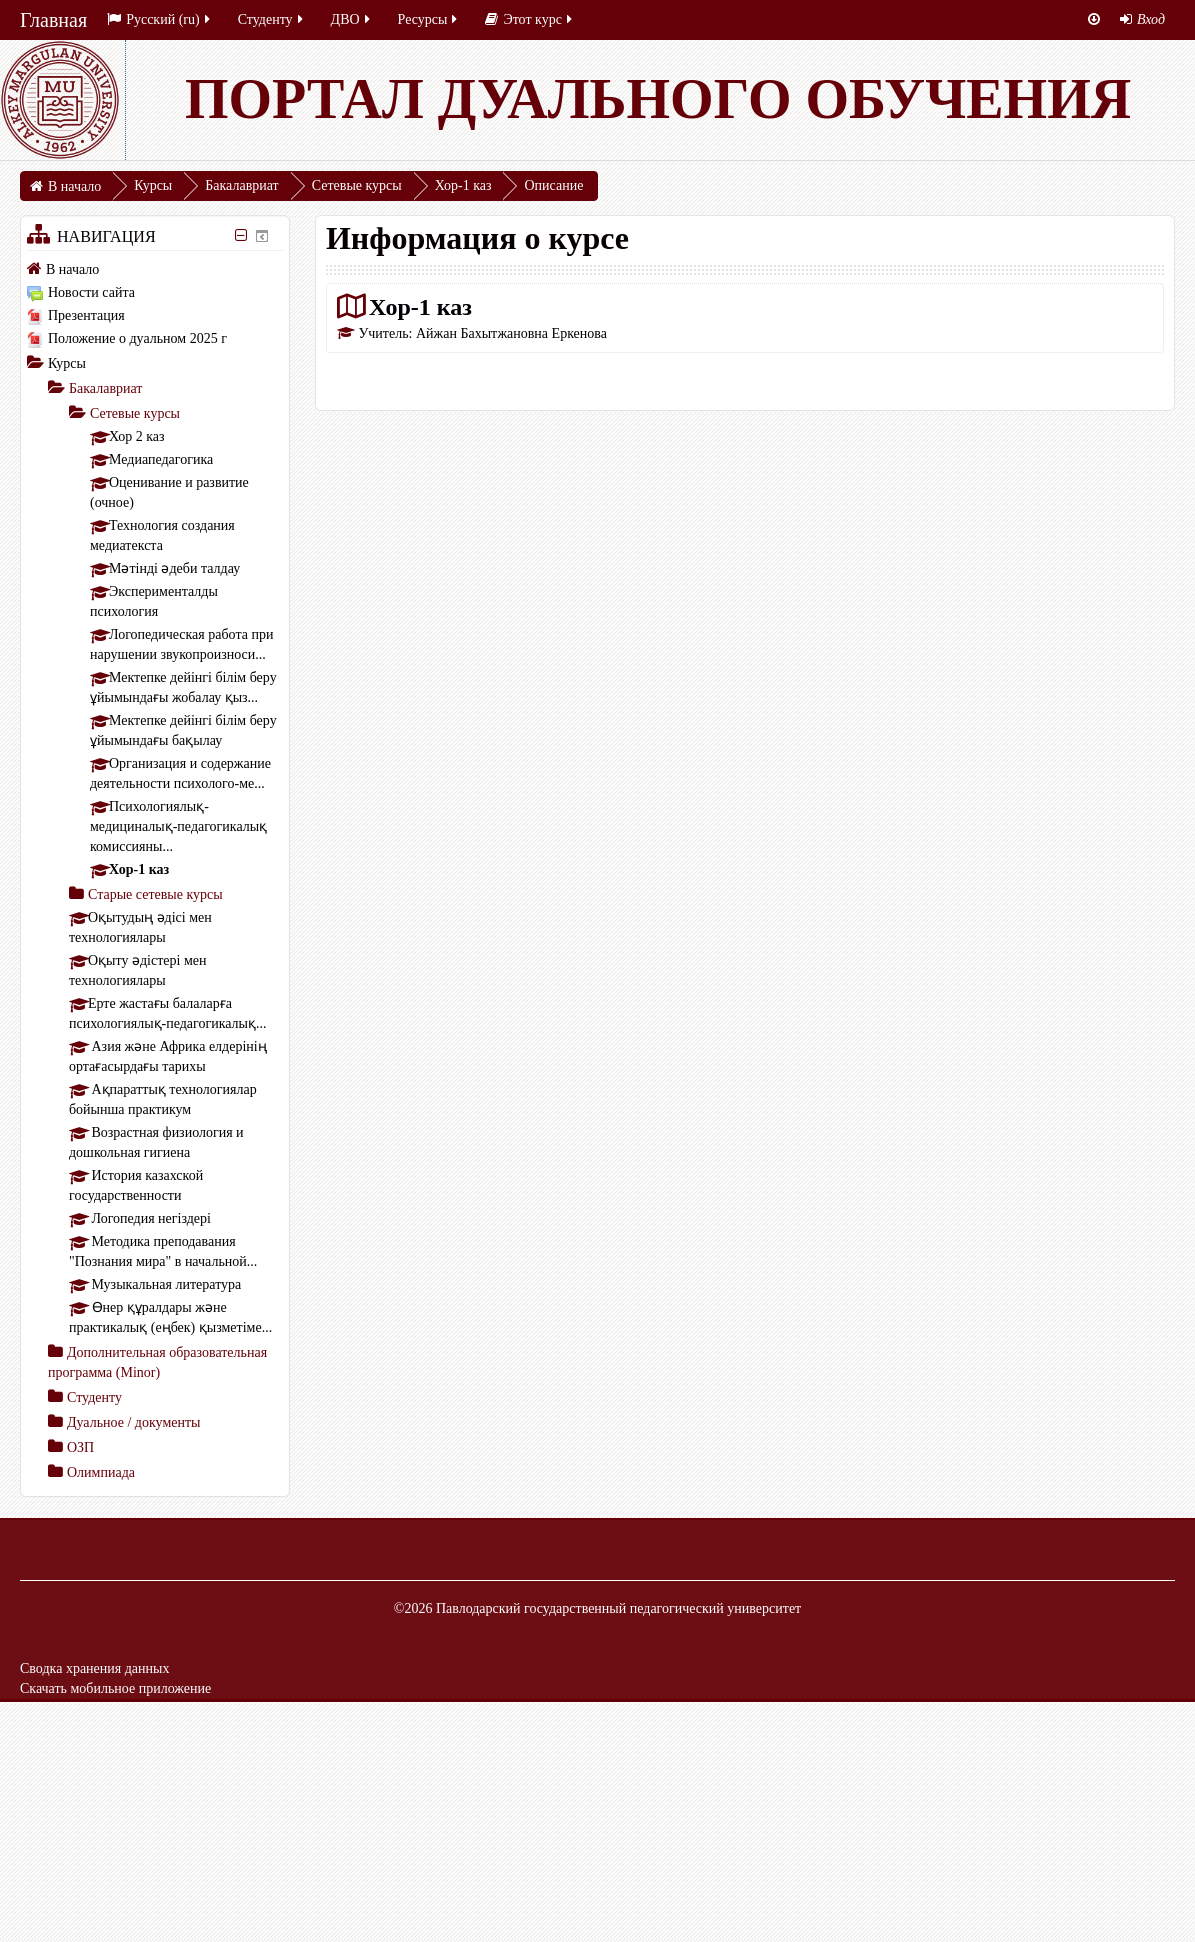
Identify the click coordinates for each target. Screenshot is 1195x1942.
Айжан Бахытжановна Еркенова (511, 333)
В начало (72, 269)
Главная (53, 20)
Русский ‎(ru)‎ (160, 19)
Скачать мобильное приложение (115, 1688)
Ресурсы (429, 19)
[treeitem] (155, 269)
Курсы (67, 363)
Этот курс (529, 19)
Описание (553, 185)
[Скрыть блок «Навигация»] (240, 235)
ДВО (352, 19)
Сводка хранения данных (94, 1668)
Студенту (272, 19)
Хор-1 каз (420, 306)
